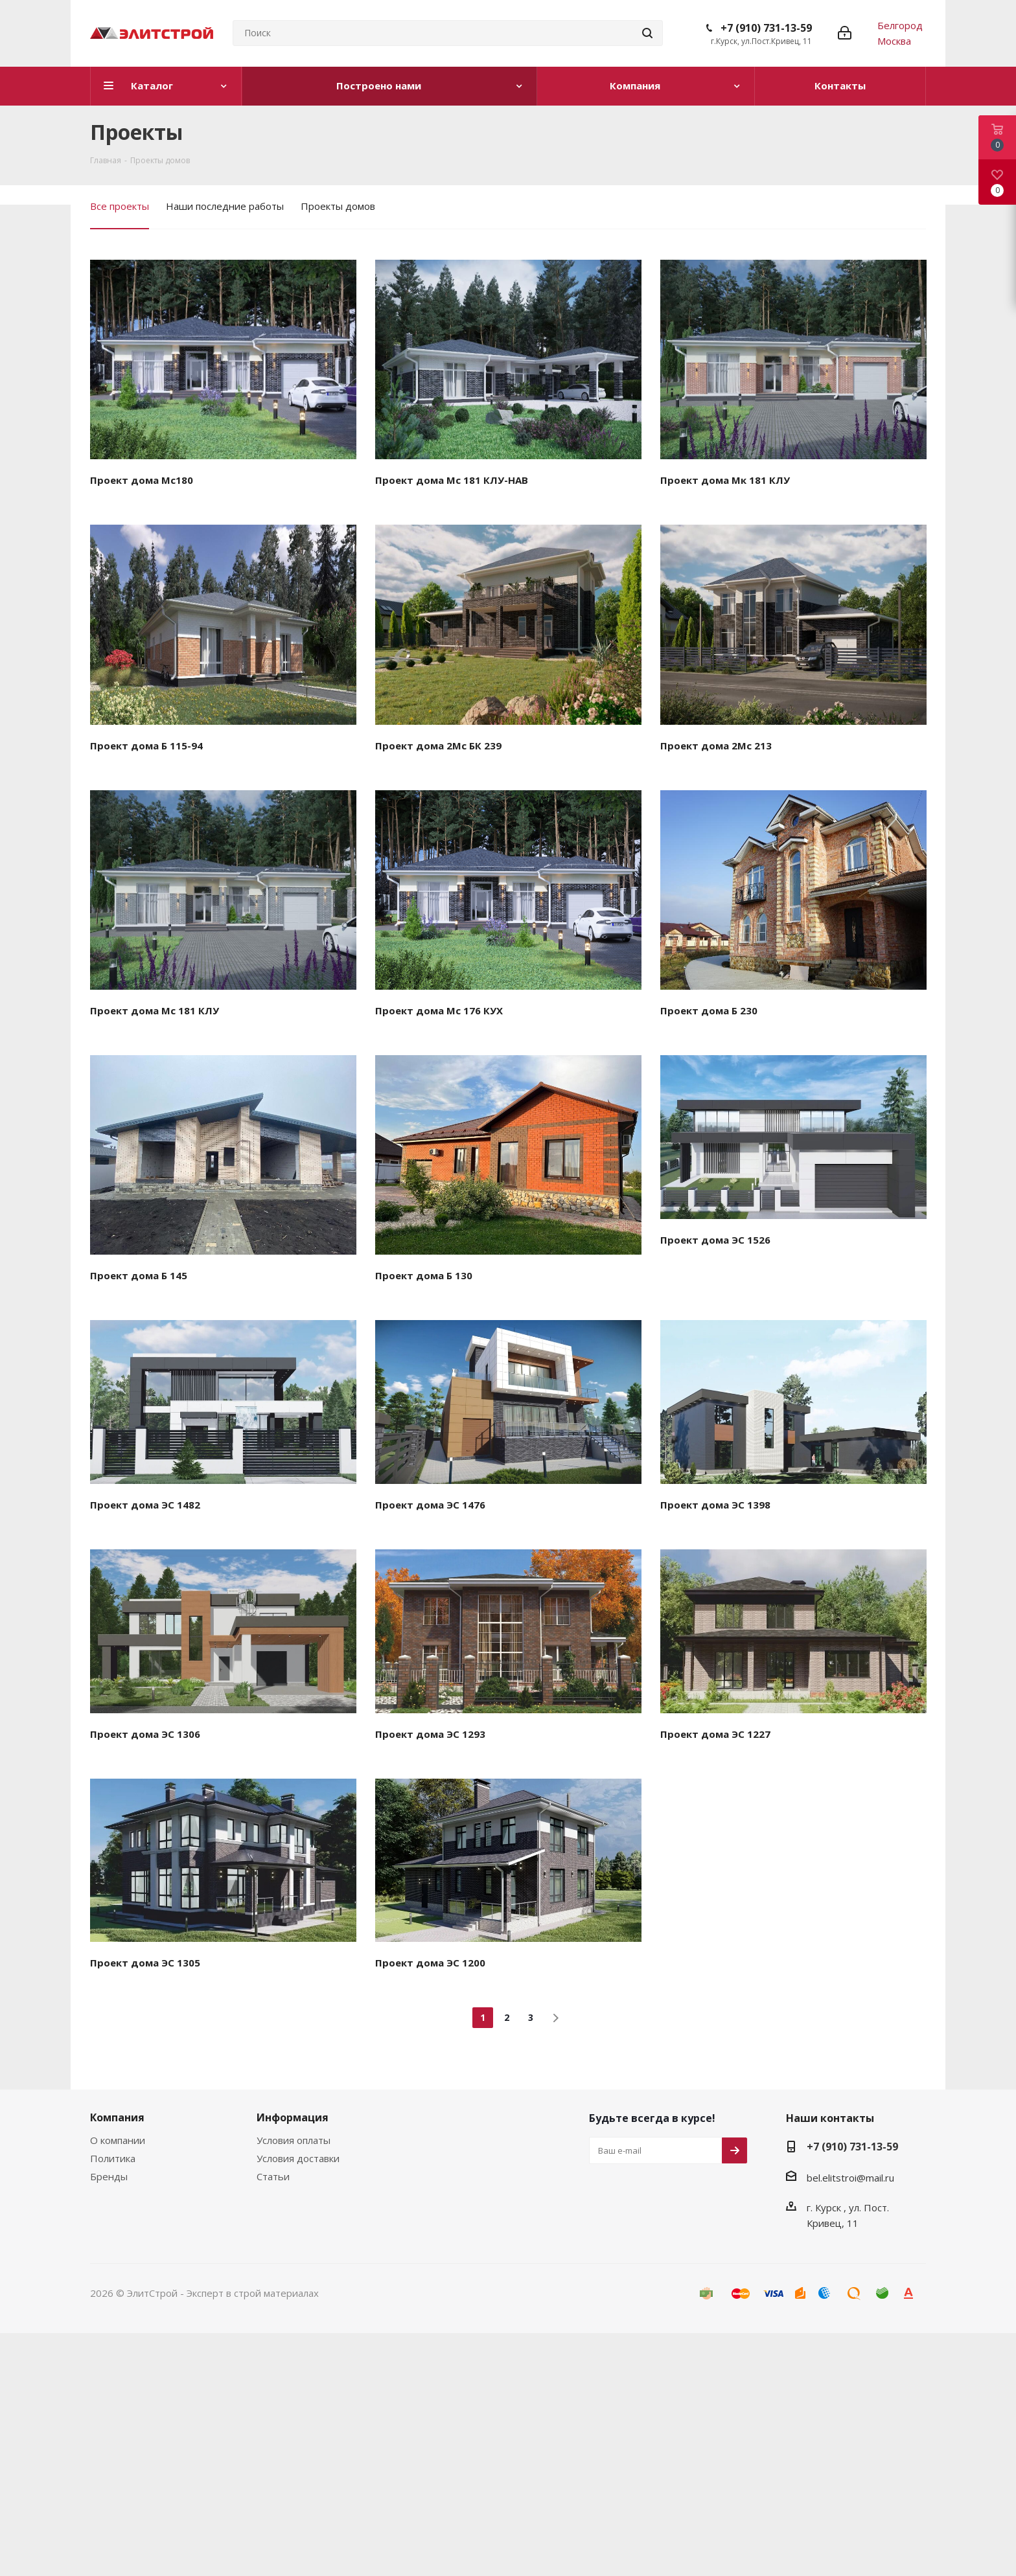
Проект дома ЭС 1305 (145, 1962)
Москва (894, 40)
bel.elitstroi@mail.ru (850, 2177)
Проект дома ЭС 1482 (145, 1504)
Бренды (109, 2176)
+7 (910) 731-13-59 (766, 28)
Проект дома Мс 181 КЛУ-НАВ (451, 479)
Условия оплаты (293, 2140)
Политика (112, 2158)
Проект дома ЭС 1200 (430, 1962)
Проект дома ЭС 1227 (715, 1733)
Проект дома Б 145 (138, 1275)
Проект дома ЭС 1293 (430, 1733)
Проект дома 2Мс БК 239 (438, 745)
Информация (293, 2117)
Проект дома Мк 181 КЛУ (725, 479)
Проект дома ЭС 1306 (145, 1733)
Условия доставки (298, 2158)
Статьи (273, 2176)
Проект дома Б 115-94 (146, 745)
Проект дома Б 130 (423, 1275)
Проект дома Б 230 (708, 1010)
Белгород (900, 25)
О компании (117, 2140)
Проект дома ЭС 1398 (715, 1504)
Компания (117, 2117)
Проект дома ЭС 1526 (715, 1239)
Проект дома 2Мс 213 (716, 745)
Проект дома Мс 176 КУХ (439, 1010)
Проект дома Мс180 (141, 479)
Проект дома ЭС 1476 (430, 1504)
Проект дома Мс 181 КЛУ (154, 1010)
